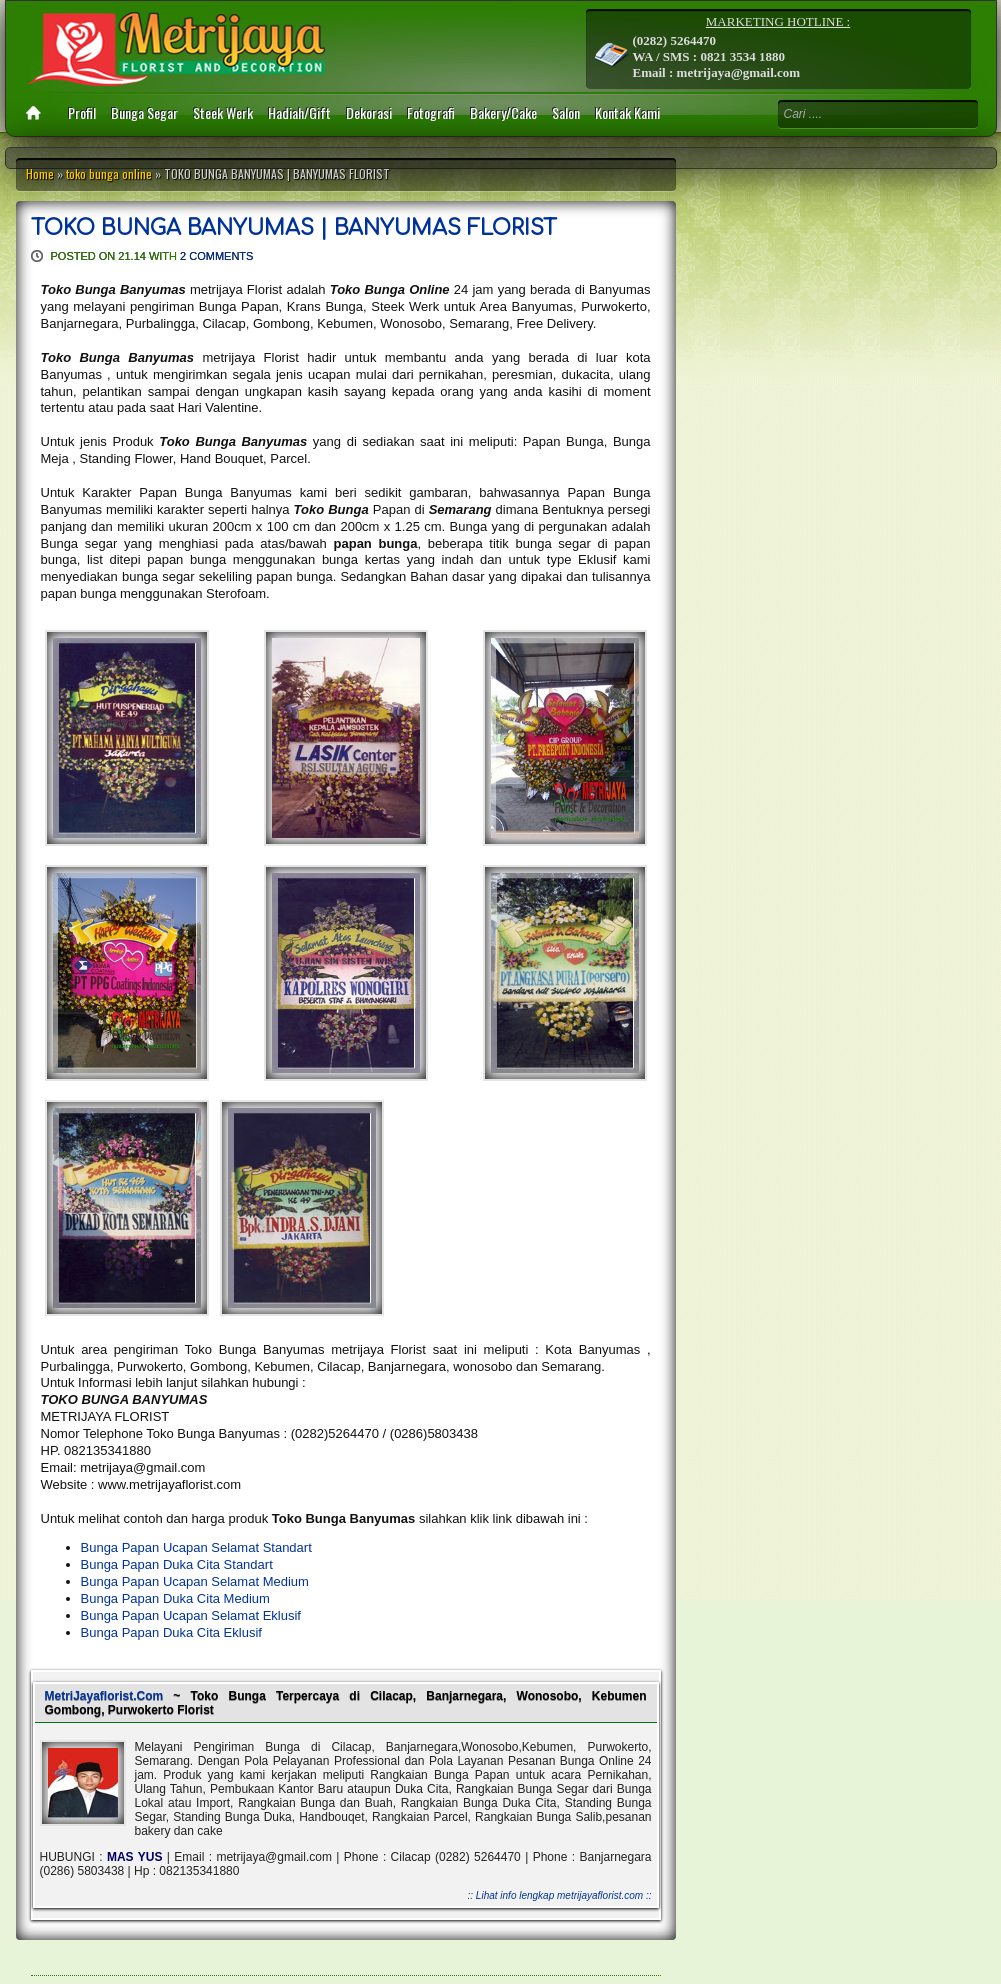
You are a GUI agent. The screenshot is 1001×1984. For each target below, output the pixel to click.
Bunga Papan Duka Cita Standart (177, 1564)
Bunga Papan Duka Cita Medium (175, 1598)
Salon (566, 112)
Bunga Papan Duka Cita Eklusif (171, 1632)
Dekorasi (369, 112)
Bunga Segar (144, 112)
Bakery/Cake (503, 112)
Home (40, 173)
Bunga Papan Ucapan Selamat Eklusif (191, 1615)
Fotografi (431, 112)
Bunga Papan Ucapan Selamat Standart (196, 1547)
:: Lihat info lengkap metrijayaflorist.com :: (560, 1895)
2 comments (216, 256)
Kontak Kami (627, 112)
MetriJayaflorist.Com (104, 1696)
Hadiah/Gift (299, 112)
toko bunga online (109, 173)
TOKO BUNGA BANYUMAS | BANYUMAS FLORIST (294, 228)
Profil (82, 112)
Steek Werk (223, 112)
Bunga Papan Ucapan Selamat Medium (195, 1581)
